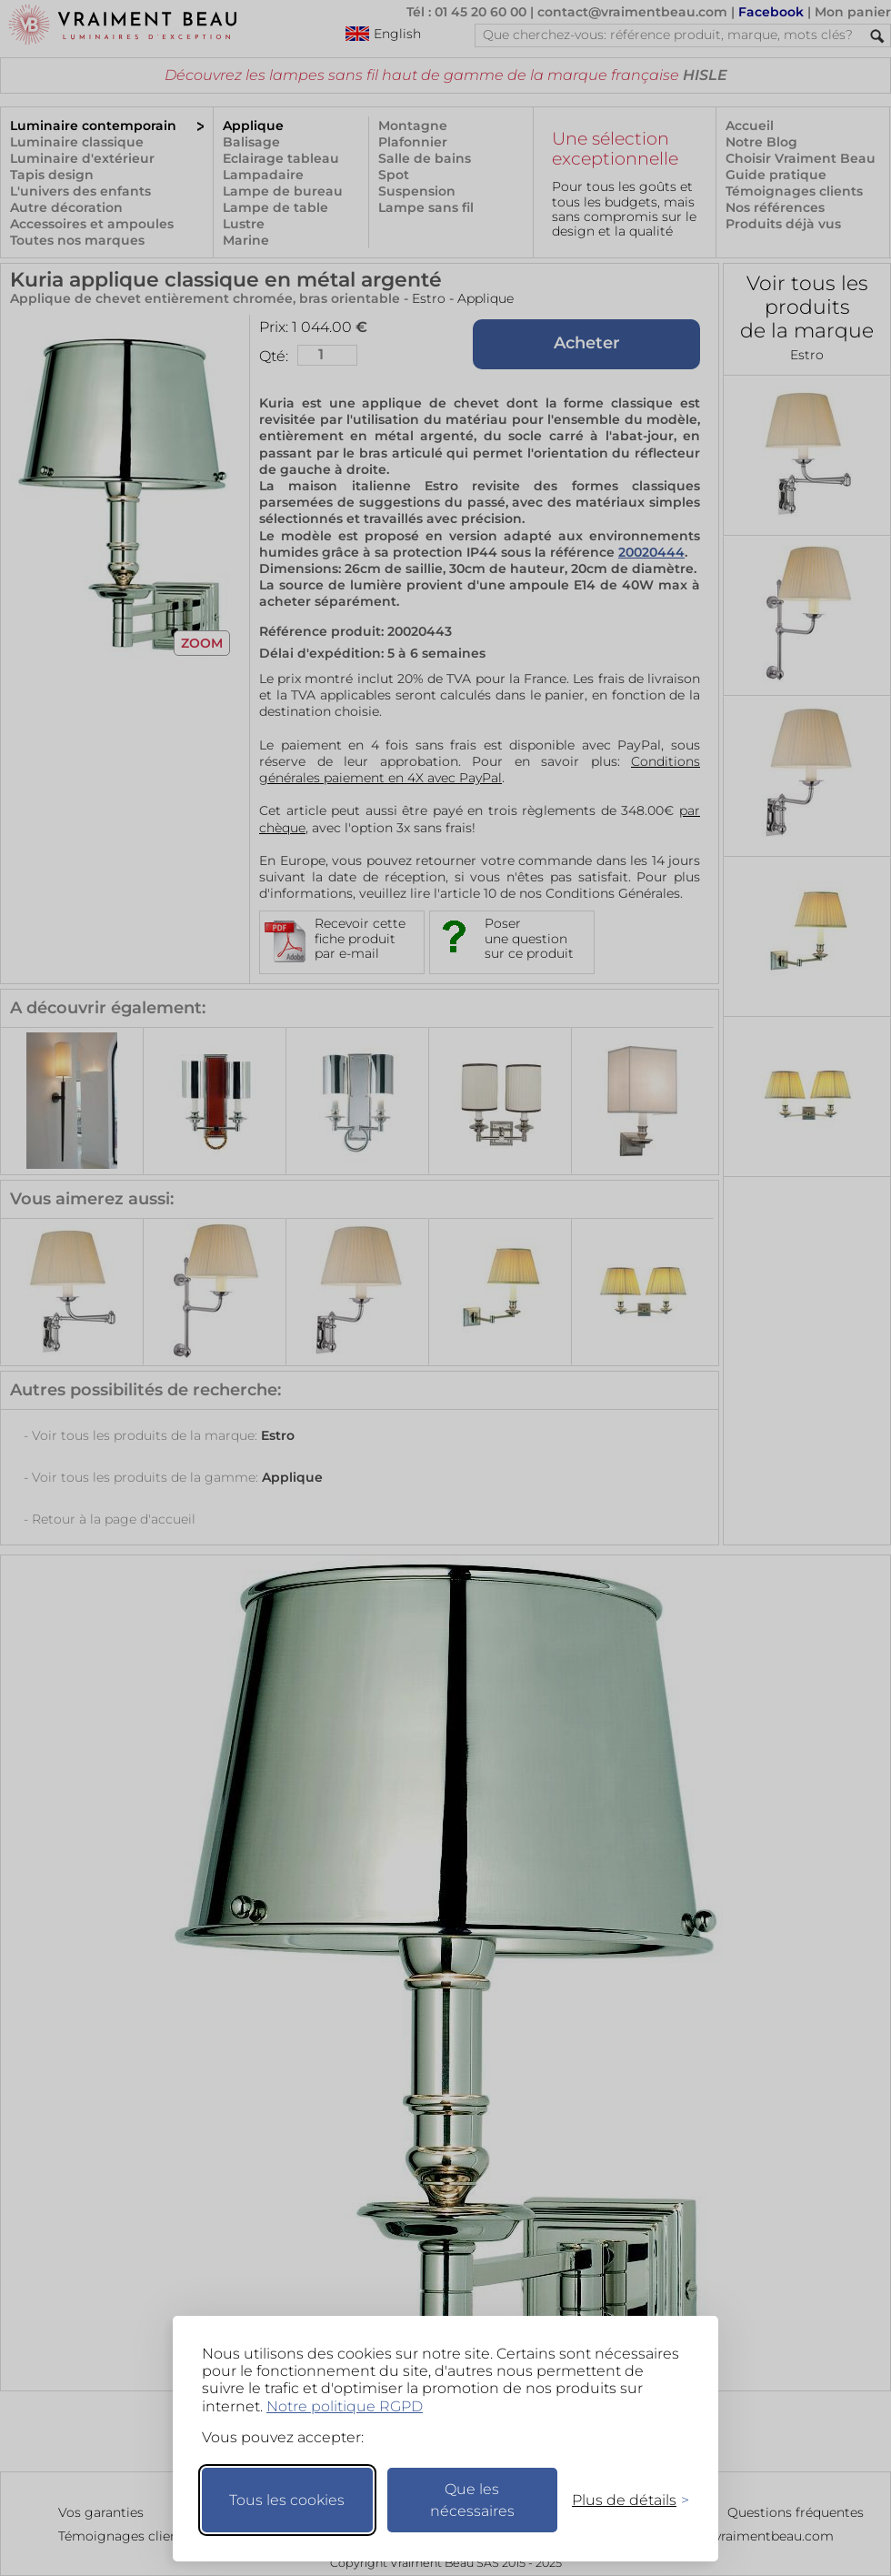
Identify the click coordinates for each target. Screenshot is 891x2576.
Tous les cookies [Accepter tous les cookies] (287, 2500)
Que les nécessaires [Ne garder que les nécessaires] (472, 2500)
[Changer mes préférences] (622, 2500)
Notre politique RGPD (344, 2406)
